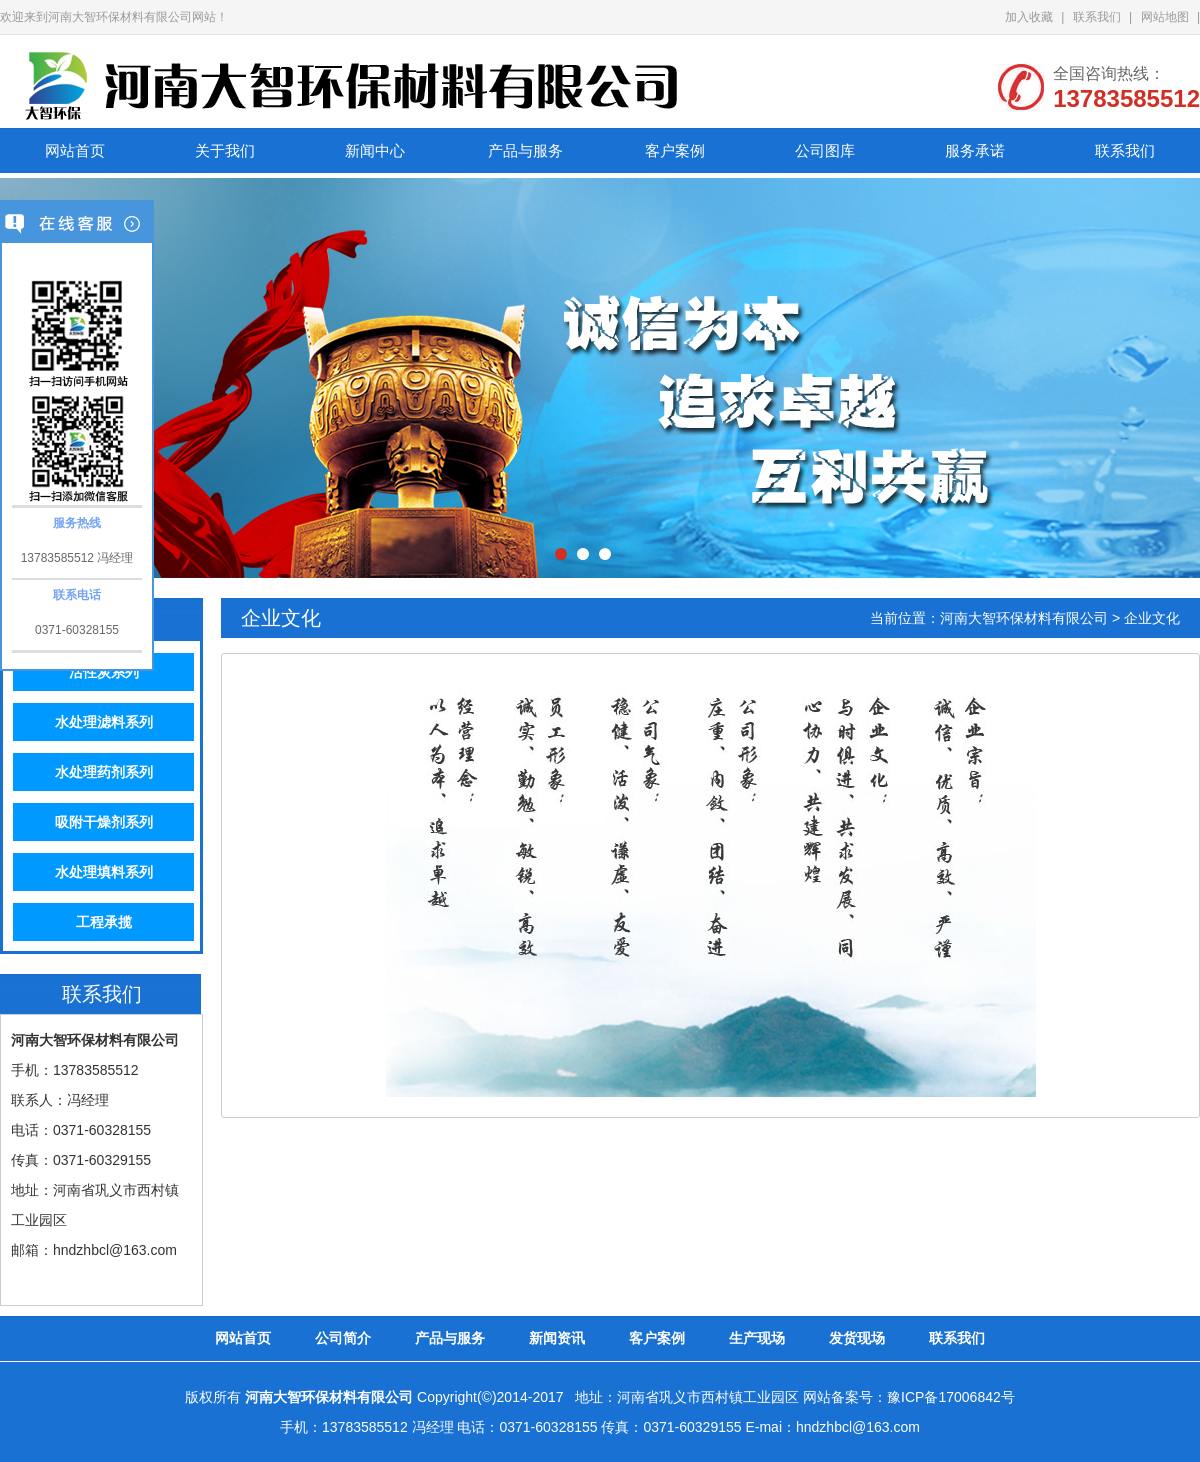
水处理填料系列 (104, 872)
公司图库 (825, 150)
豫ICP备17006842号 (951, 1397)
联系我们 (1097, 17)
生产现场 (757, 1338)
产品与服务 (525, 150)
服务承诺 (975, 150)
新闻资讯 (557, 1338)
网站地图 (1165, 17)
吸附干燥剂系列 (104, 822)
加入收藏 (1029, 17)
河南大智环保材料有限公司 (1024, 618)
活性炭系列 (104, 672)
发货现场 (857, 1338)
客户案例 (675, 150)
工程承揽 (104, 922)
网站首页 (75, 150)
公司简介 (343, 1338)
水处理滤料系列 (104, 722)
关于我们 (225, 150)
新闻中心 (375, 150)
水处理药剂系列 (104, 772)
